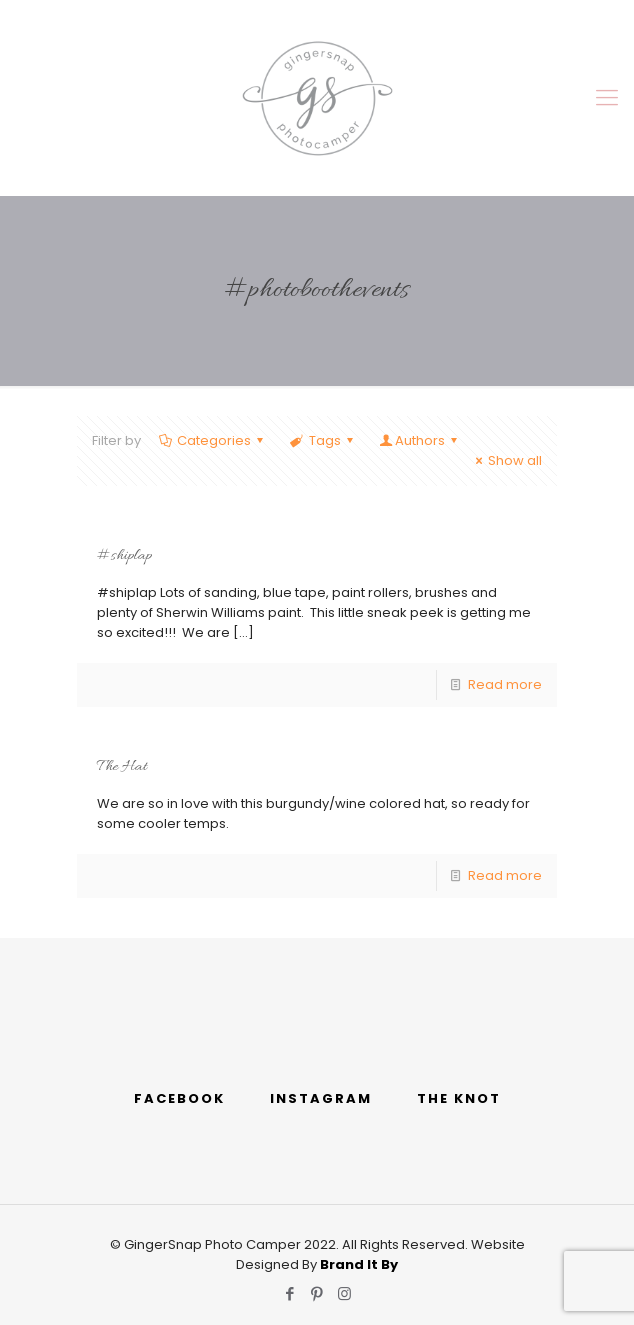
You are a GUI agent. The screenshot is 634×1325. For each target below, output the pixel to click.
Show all (506, 460)
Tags (322, 440)
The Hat (122, 767)
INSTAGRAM (321, 1098)
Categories (212, 440)
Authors (420, 440)
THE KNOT (459, 1098)
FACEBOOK (179, 1098)
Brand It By (359, 1264)
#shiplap (124, 556)
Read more (505, 684)
